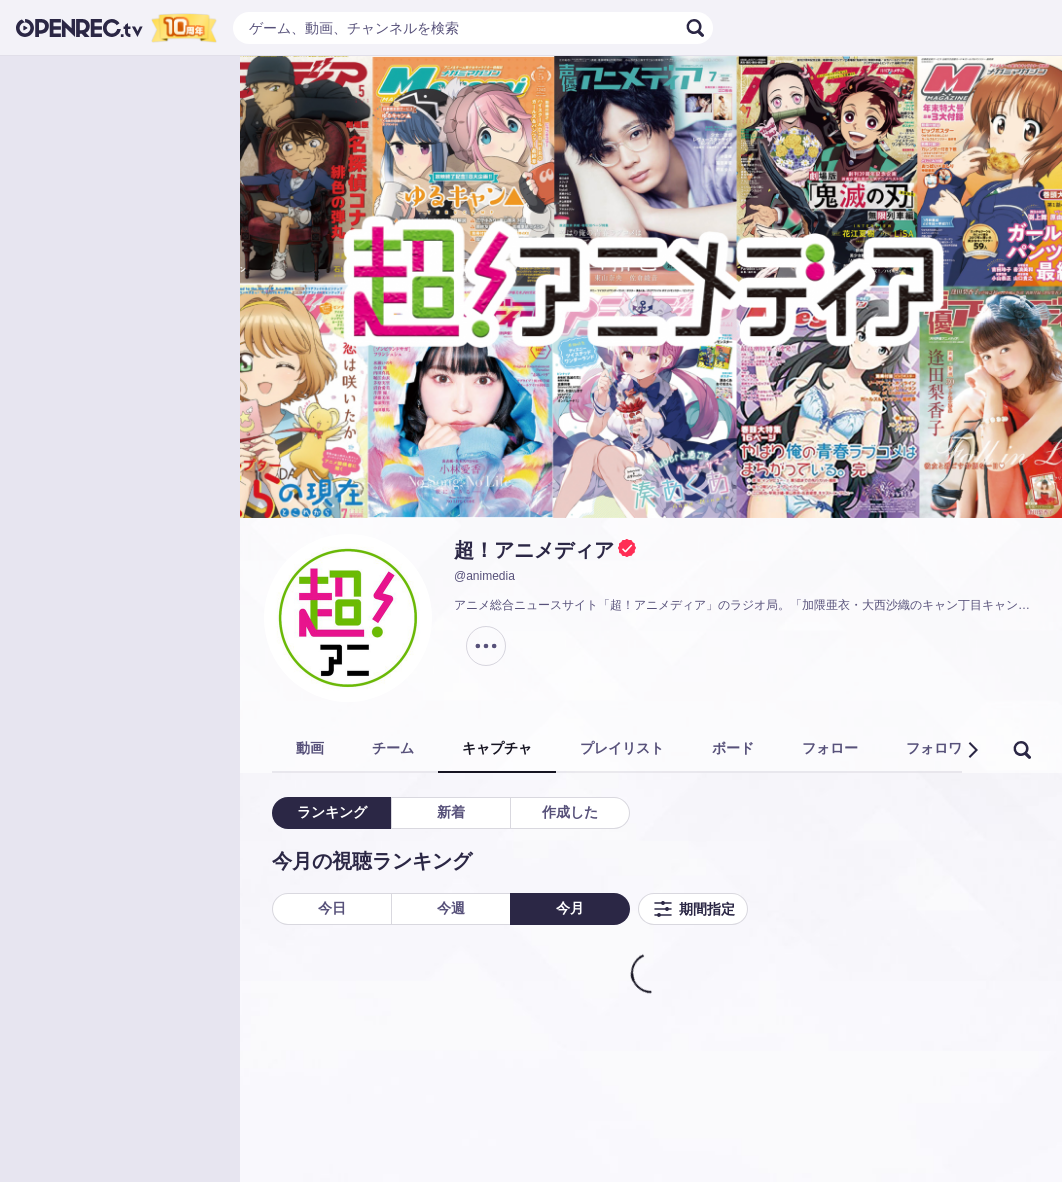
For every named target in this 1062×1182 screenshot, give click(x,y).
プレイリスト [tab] (622, 748)
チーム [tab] (393, 748)
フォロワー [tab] (941, 748)
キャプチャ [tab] (497, 748)
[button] (972, 750)
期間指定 (693, 909)
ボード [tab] (733, 748)
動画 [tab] (310, 748)
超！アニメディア (534, 550)
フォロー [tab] (830, 748)
